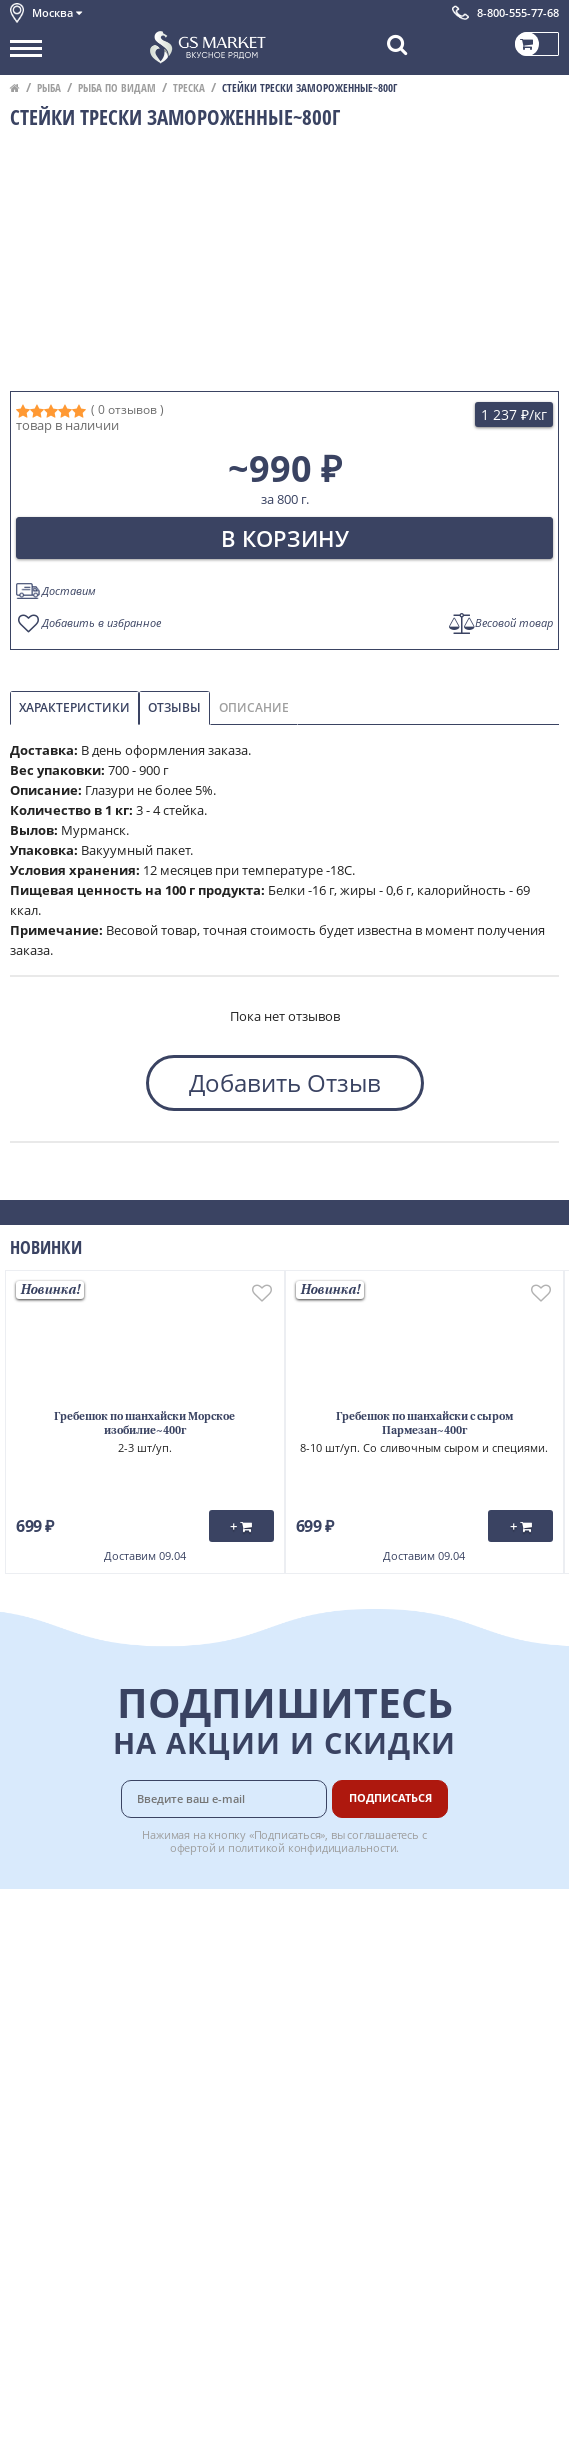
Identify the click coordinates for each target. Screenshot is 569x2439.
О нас (27, 1938)
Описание (254, 707)
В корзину (285, 538)
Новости (36, 2005)
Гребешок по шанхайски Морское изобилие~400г (144, 1424)
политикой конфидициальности (312, 1847)
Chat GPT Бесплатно (284, 2212)
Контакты (40, 1960)
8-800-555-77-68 (518, 12)
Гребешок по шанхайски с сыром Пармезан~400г (424, 1424)
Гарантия (368, 1983)
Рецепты (366, 2005)
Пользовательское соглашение (107, 2049)
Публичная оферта (68, 2094)
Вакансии (368, 2116)
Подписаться (390, 1797)
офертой (193, 1847)
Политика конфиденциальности (109, 2071)
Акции (29, 2027)
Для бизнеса (377, 2094)
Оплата (361, 1938)
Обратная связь (59, 1983)
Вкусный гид (378, 2027)
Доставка (367, 1916)
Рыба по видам (117, 87)
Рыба (49, 87)
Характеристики (74, 707)
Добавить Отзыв (285, 1082)
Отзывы (174, 707)
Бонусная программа (406, 1960)
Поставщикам (382, 2071)
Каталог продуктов (69, 1916)
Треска (189, 87)
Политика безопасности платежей (116, 2116)
